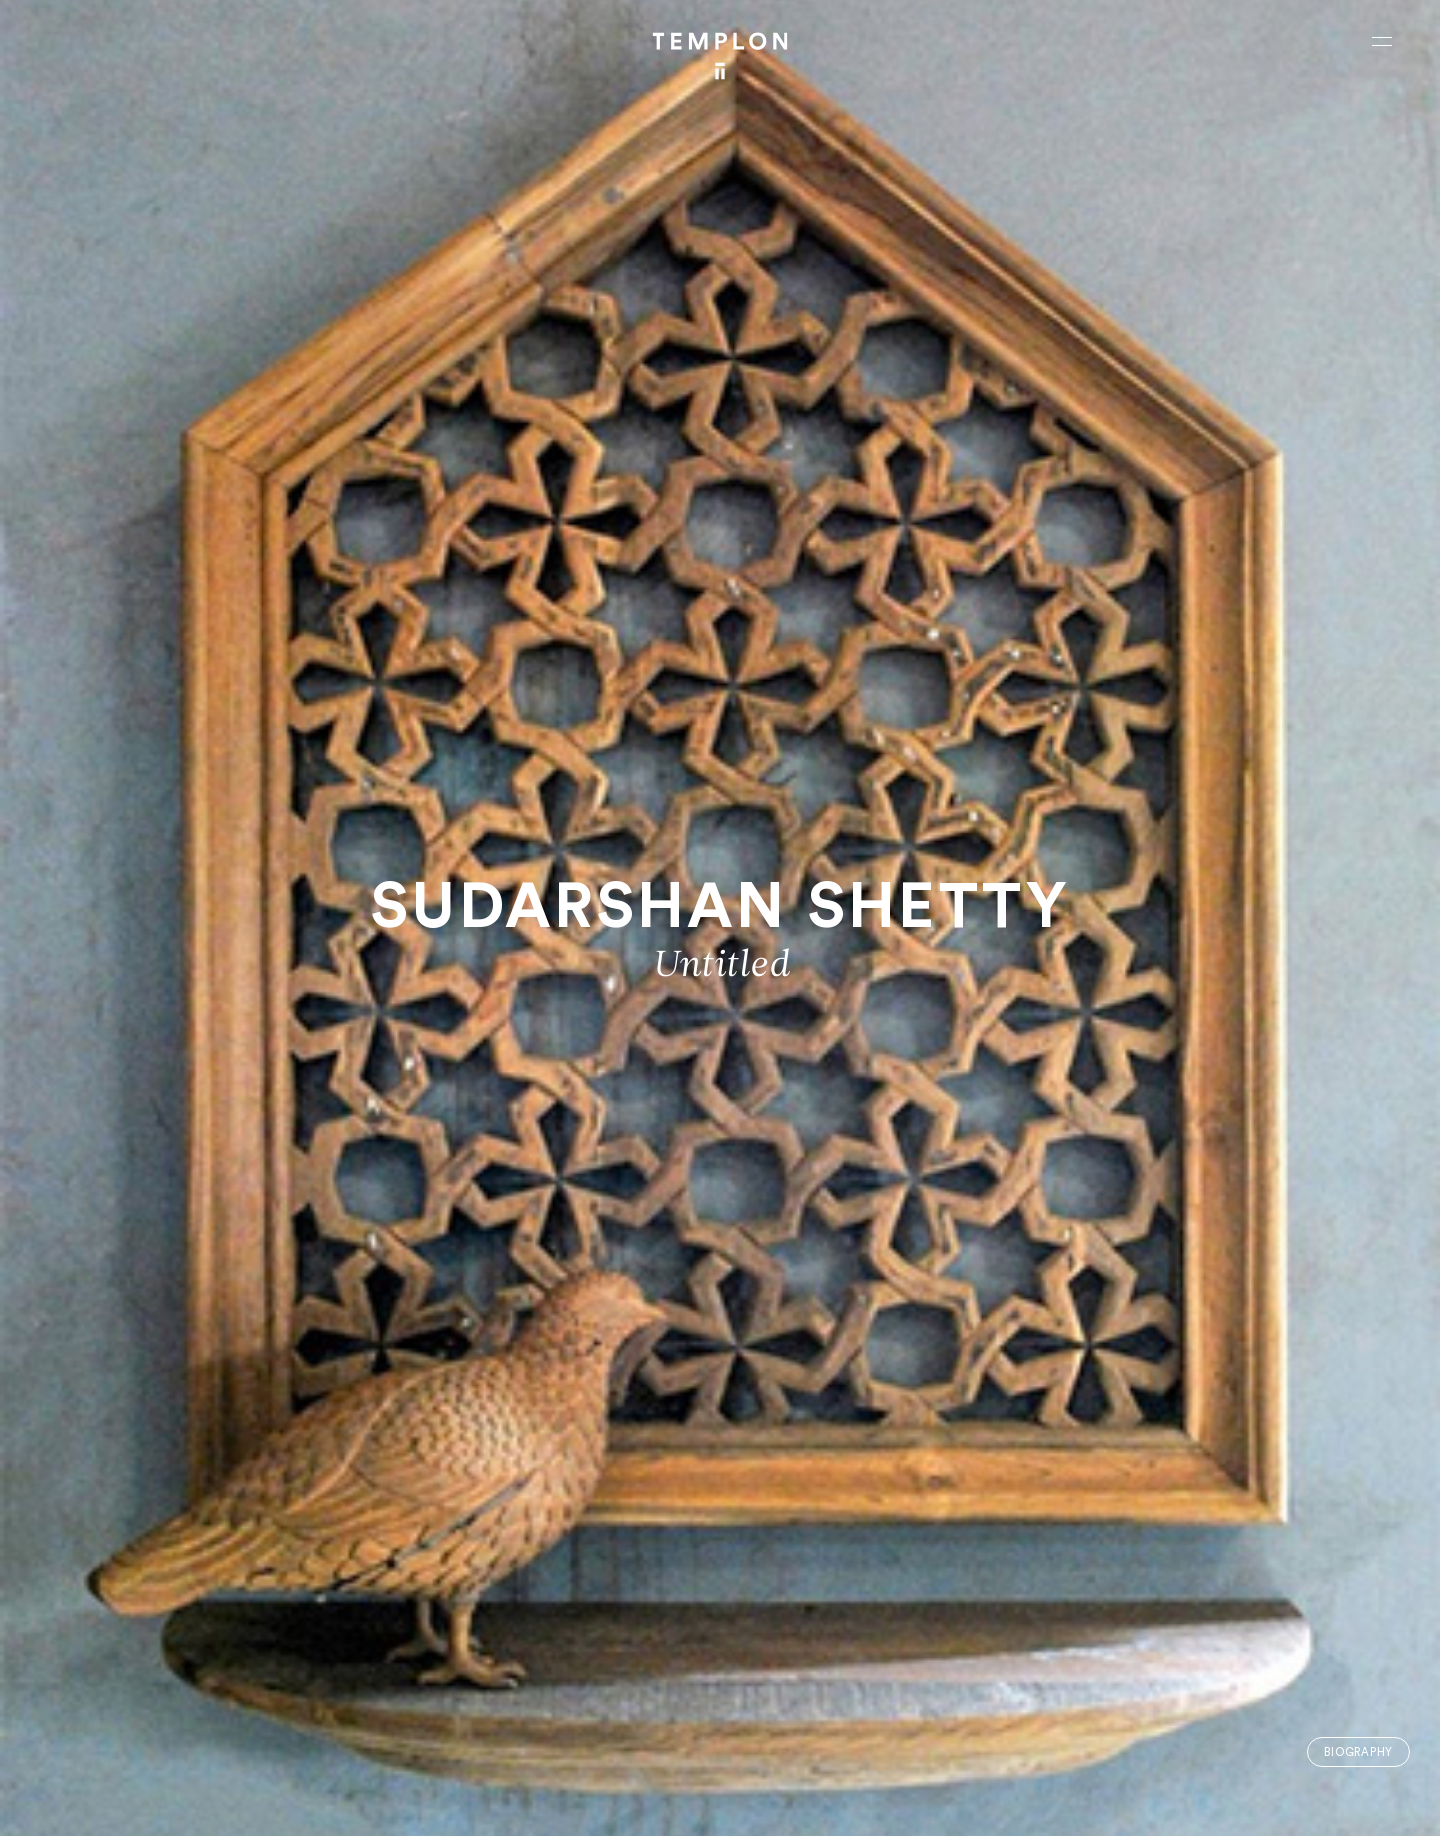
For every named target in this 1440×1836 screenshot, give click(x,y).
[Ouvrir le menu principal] (1382, 41)
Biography (1358, 1752)
